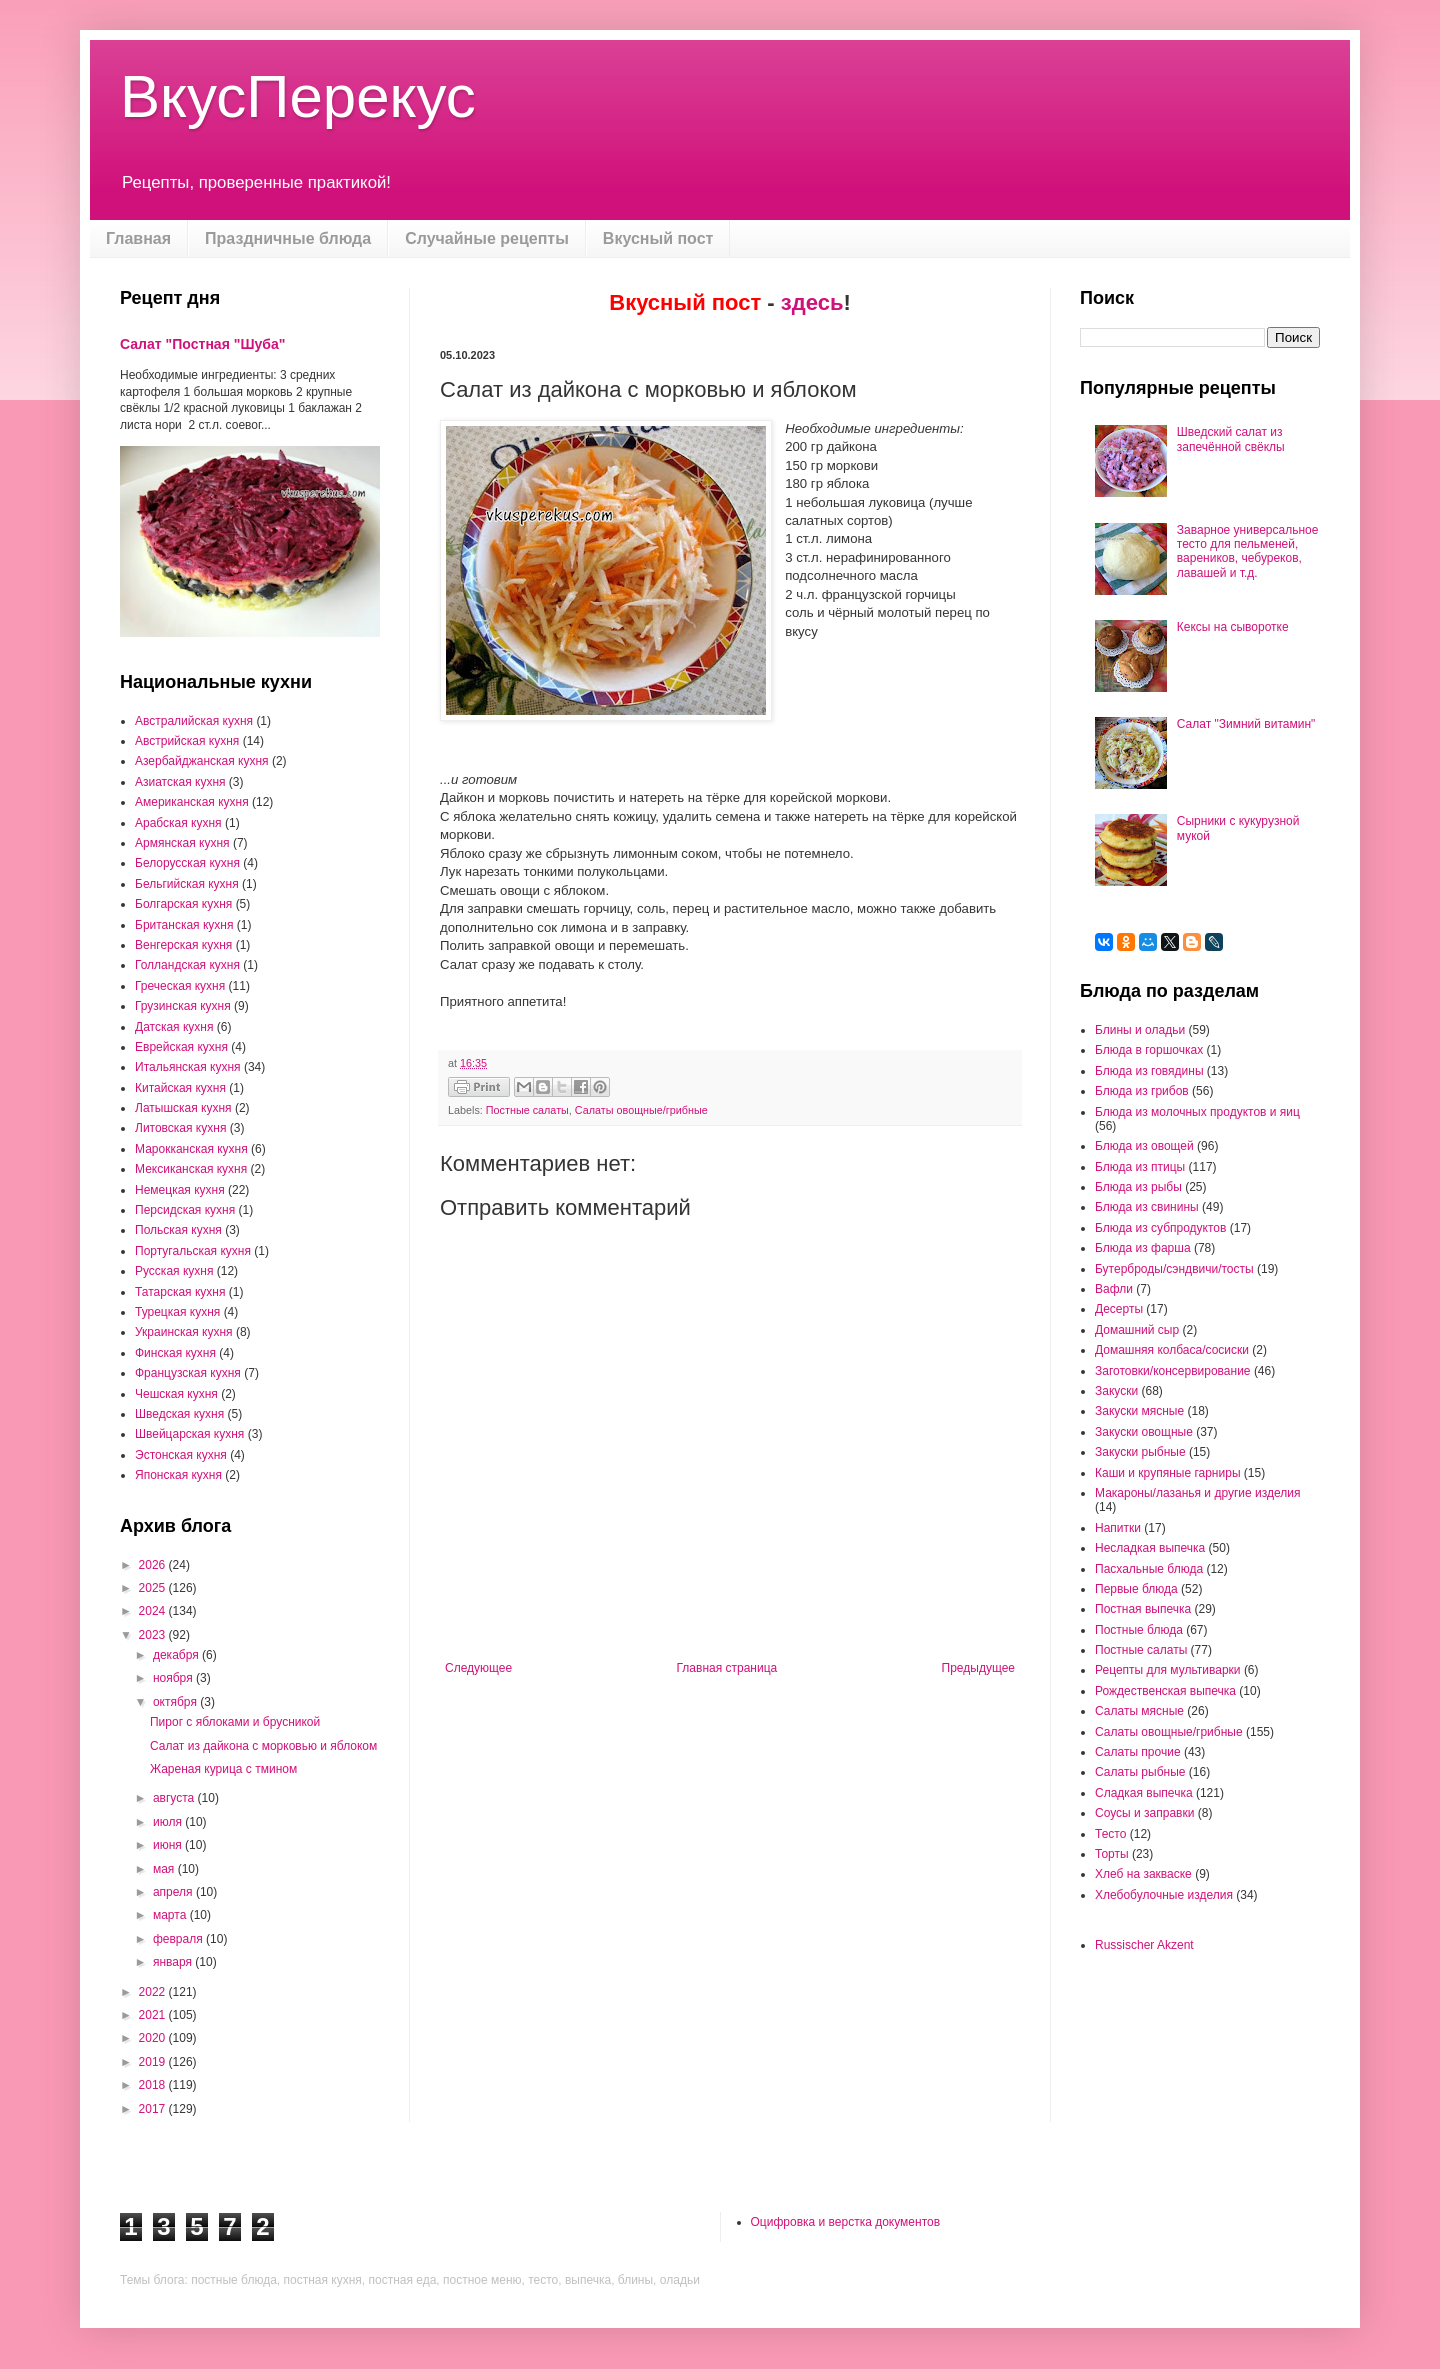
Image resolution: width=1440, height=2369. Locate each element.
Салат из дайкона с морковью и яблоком (263, 1746)
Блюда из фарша (1143, 1248)
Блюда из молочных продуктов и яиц (1197, 1112)
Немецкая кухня (180, 1190)
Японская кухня (178, 1475)
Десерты (1119, 1309)
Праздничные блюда (288, 238)
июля (169, 1822)
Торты (1112, 1854)
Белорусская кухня (187, 863)
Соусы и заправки (1144, 1813)
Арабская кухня (178, 823)
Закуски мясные (1139, 1411)
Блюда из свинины (1147, 1207)
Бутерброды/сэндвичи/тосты (1174, 1269)
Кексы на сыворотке (1233, 627)
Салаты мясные (1139, 1711)
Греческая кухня (180, 986)
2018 (154, 2085)
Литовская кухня (180, 1128)
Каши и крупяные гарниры (1168, 1473)
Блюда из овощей (1144, 1146)
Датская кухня (174, 1027)
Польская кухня (178, 1230)
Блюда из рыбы (1138, 1187)
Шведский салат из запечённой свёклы (1231, 439)
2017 (154, 2109)
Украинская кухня (184, 1332)
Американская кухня (192, 802)
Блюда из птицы (1140, 1167)
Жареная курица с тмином (223, 1769)
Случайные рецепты (487, 238)
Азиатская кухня (180, 782)
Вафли (1114, 1289)
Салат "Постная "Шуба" (202, 344)
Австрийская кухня (187, 741)
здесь (812, 302)
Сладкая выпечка (1144, 1793)
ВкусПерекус (298, 96)
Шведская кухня (179, 1414)
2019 (154, 2062)
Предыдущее (978, 1668)
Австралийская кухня (194, 721)
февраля (179, 1939)
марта (171, 1915)
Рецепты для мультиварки (1168, 1670)
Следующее (478, 1668)
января (174, 1962)
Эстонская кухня (181, 1455)
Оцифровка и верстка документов (846, 2222)
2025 (154, 1588)
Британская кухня (184, 925)
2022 (154, 1992)
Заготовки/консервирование (1173, 1371)
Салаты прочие (1138, 1752)
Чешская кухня (176, 1394)
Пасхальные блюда (1149, 1569)
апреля (174, 1892)
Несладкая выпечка (1150, 1548)
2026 (154, 1565)
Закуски (1116, 1391)
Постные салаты (527, 1110)
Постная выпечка (1143, 1609)
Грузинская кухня (183, 1006)
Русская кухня (174, 1271)
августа (175, 1798)
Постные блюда (1139, 1630)
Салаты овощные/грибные (641, 1110)
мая (165, 1869)
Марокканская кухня (191, 1149)
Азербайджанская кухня (202, 761)
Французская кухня (188, 1373)
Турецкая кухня (177, 1312)
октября (176, 1702)
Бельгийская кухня (187, 884)
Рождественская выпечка (1165, 1691)
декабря (177, 1655)
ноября (174, 1678)
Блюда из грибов (1142, 1091)
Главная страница (727, 1668)
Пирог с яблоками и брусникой (235, 1722)
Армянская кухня (182, 843)
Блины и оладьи (1140, 1030)
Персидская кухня (185, 1210)
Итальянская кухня (188, 1067)
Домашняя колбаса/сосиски (1172, 1350)
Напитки (1118, 1528)
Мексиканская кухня (191, 1169)
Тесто (1110, 1834)
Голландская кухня (187, 965)
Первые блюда (1136, 1589)
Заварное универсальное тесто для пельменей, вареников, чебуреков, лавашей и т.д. (1248, 551)
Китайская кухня (180, 1088)
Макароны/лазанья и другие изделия (1197, 1493)
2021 (154, 2015)
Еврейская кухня (181, 1047)
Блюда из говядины (1149, 1071)
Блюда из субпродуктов (1160, 1228)
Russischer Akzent (1144, 1945)
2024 (154, 1611)
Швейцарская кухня (189, 1434)
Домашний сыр (1137, 1330)
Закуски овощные (1144, 1432)
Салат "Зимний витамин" (1246, 724)
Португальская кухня (193, 1251)
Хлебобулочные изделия (1164, 1895)
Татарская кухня (180, 1292)
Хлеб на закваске (1143, 1874)
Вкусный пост (658, 238)
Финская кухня (175, 1353)
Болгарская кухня (183, 904)
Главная (138, 238)
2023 (154, 1635)
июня (169, 1845)
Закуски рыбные (1140, 1452)
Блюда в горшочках (1149, 1050)
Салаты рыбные (1140, 1772)
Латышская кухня (183, 1108)
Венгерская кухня (183, 945)
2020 (154, 2038)
